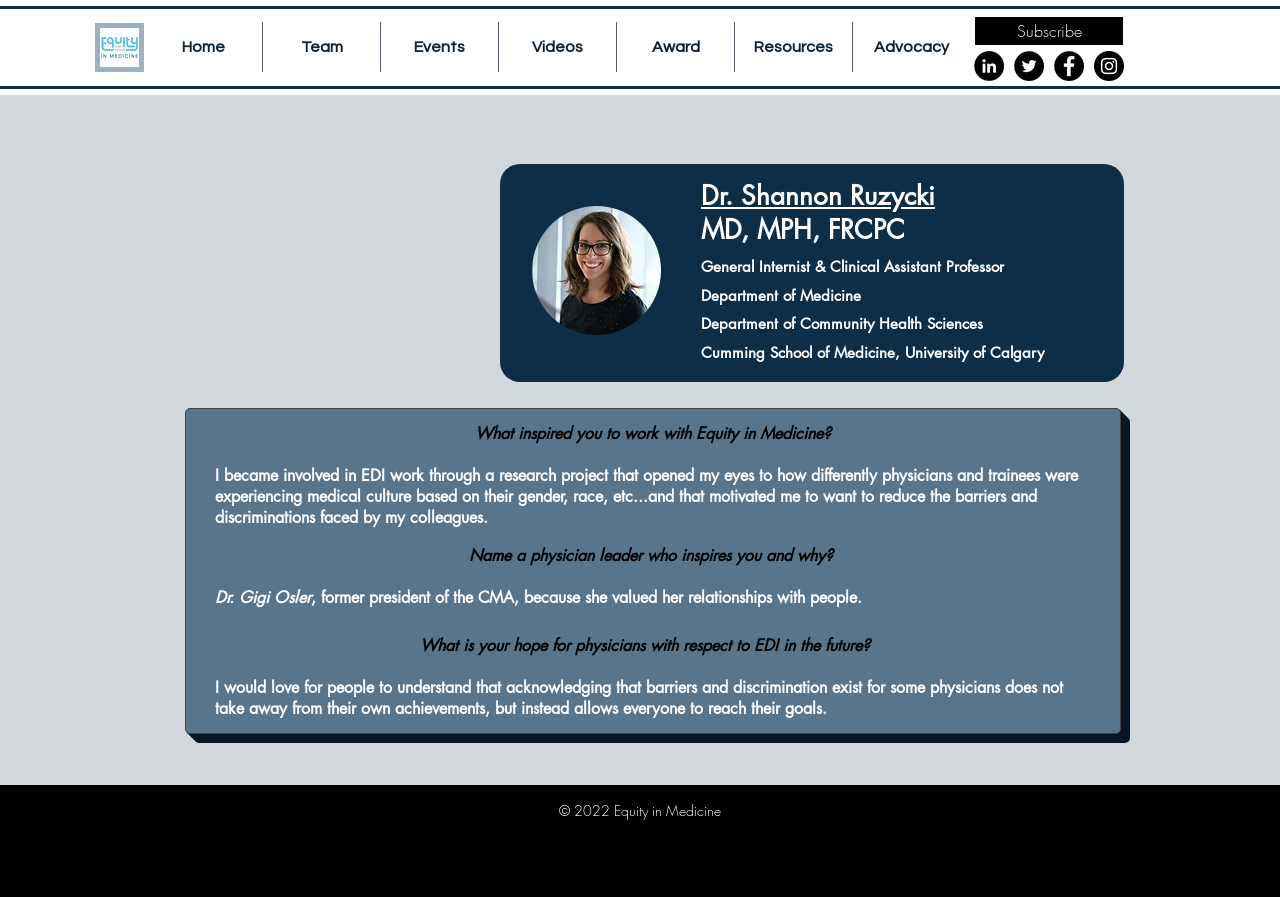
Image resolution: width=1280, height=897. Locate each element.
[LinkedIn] (989, 66)
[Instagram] (1109, 66)
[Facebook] (1069, 66)
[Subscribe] (1049, 31)
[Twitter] (1029, 66)
